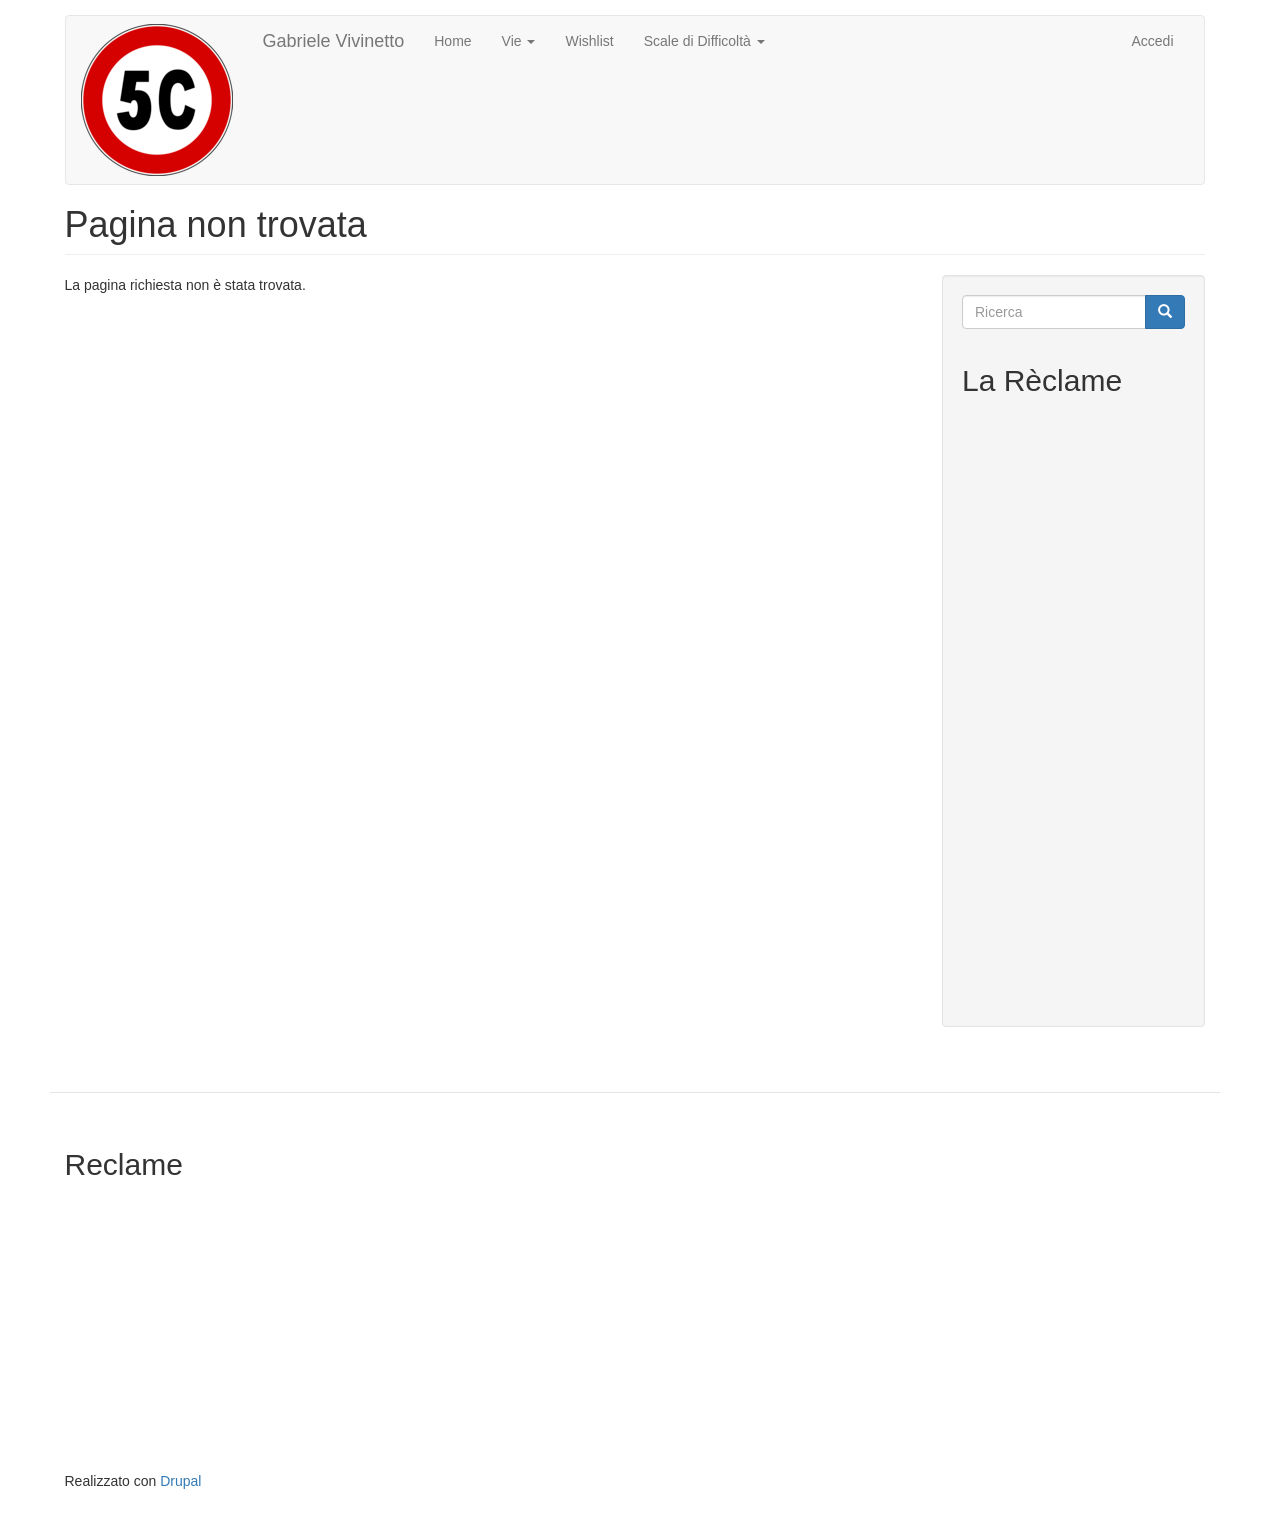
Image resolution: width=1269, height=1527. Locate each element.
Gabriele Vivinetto (334, 41)
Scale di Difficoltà (704, 41)
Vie (519, 41)
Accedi (1152, 41)
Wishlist (589, 41)
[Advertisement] (1073, 707)
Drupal (180, 1481)
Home (452, 41)
